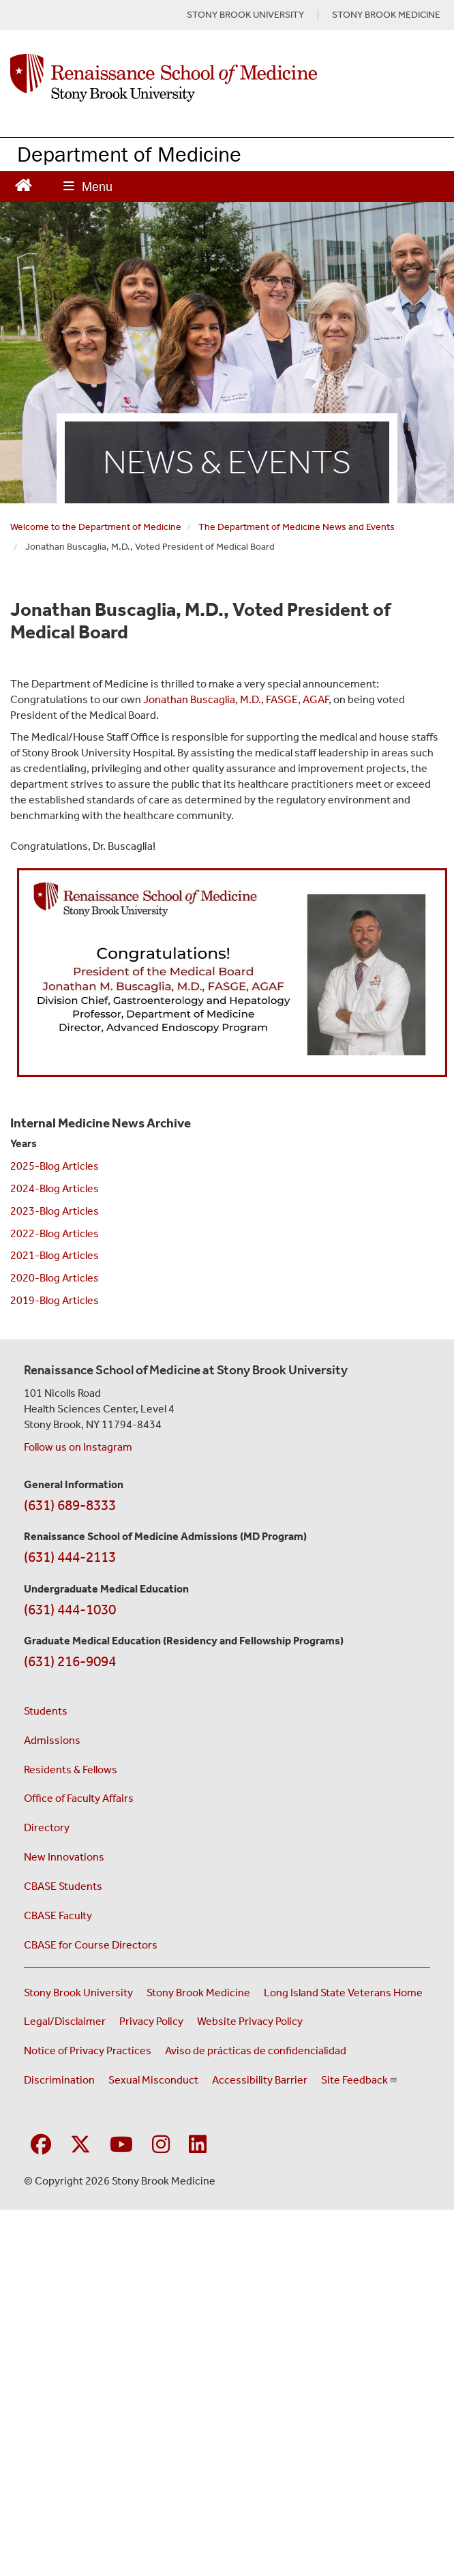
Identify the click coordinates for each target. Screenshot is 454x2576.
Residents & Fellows (70, 1769)
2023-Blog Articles (54, 1210)
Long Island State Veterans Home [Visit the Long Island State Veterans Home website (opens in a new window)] (343, 1992)
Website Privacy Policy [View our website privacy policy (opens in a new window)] (250, 2021)
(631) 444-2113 (70, 1557)
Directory (47, 1827)
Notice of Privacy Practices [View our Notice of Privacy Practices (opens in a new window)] (87, 2050)
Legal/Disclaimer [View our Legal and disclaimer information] (65, 2021)
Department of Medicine (129, 153)
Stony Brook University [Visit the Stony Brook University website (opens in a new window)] (78, 1992)
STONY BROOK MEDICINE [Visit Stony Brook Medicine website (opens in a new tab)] (386, 15)
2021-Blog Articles (54, 1255)
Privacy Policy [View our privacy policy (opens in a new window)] (151, 2021)
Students (45, 1710)
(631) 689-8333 (70, 1505)
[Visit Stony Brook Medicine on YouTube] (121, 2145)
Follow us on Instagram (78, 1446)
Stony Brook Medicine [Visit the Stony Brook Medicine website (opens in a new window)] (198, 1992)
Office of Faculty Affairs (79, 1798)
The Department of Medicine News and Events (296, 527)
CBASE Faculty (58, 1915)
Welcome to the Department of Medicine (95, 527)
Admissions (52, 1740)
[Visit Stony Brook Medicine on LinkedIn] (197, 2145)
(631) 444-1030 (70, 1609)
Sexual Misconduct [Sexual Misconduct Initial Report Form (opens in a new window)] (153, 2079)
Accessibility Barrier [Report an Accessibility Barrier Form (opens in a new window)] (259, 2079)
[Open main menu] (88, 186)
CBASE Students (63, 1886)
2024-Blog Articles (54, 1188)
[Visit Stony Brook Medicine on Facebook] (41, 2145)
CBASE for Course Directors (90, 1944)
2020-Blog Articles (54, 1277)
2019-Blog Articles (54, 1300)
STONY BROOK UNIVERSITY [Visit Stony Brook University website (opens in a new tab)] (245, 15)
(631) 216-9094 (70, 1661)
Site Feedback (359, 2079)
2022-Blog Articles (54, 1233)
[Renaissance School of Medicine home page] (227, 78)
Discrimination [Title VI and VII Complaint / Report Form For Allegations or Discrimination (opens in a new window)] (59, 2079)
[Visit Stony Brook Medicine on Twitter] (80, 2145)
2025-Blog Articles (54, 1165)
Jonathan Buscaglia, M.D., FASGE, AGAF (236, 699)
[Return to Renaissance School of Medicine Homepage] (23, 183)
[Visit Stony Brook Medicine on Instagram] (161, 2145)
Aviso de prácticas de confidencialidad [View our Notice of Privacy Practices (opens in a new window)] (255, 2050)
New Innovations (64, 1856)
